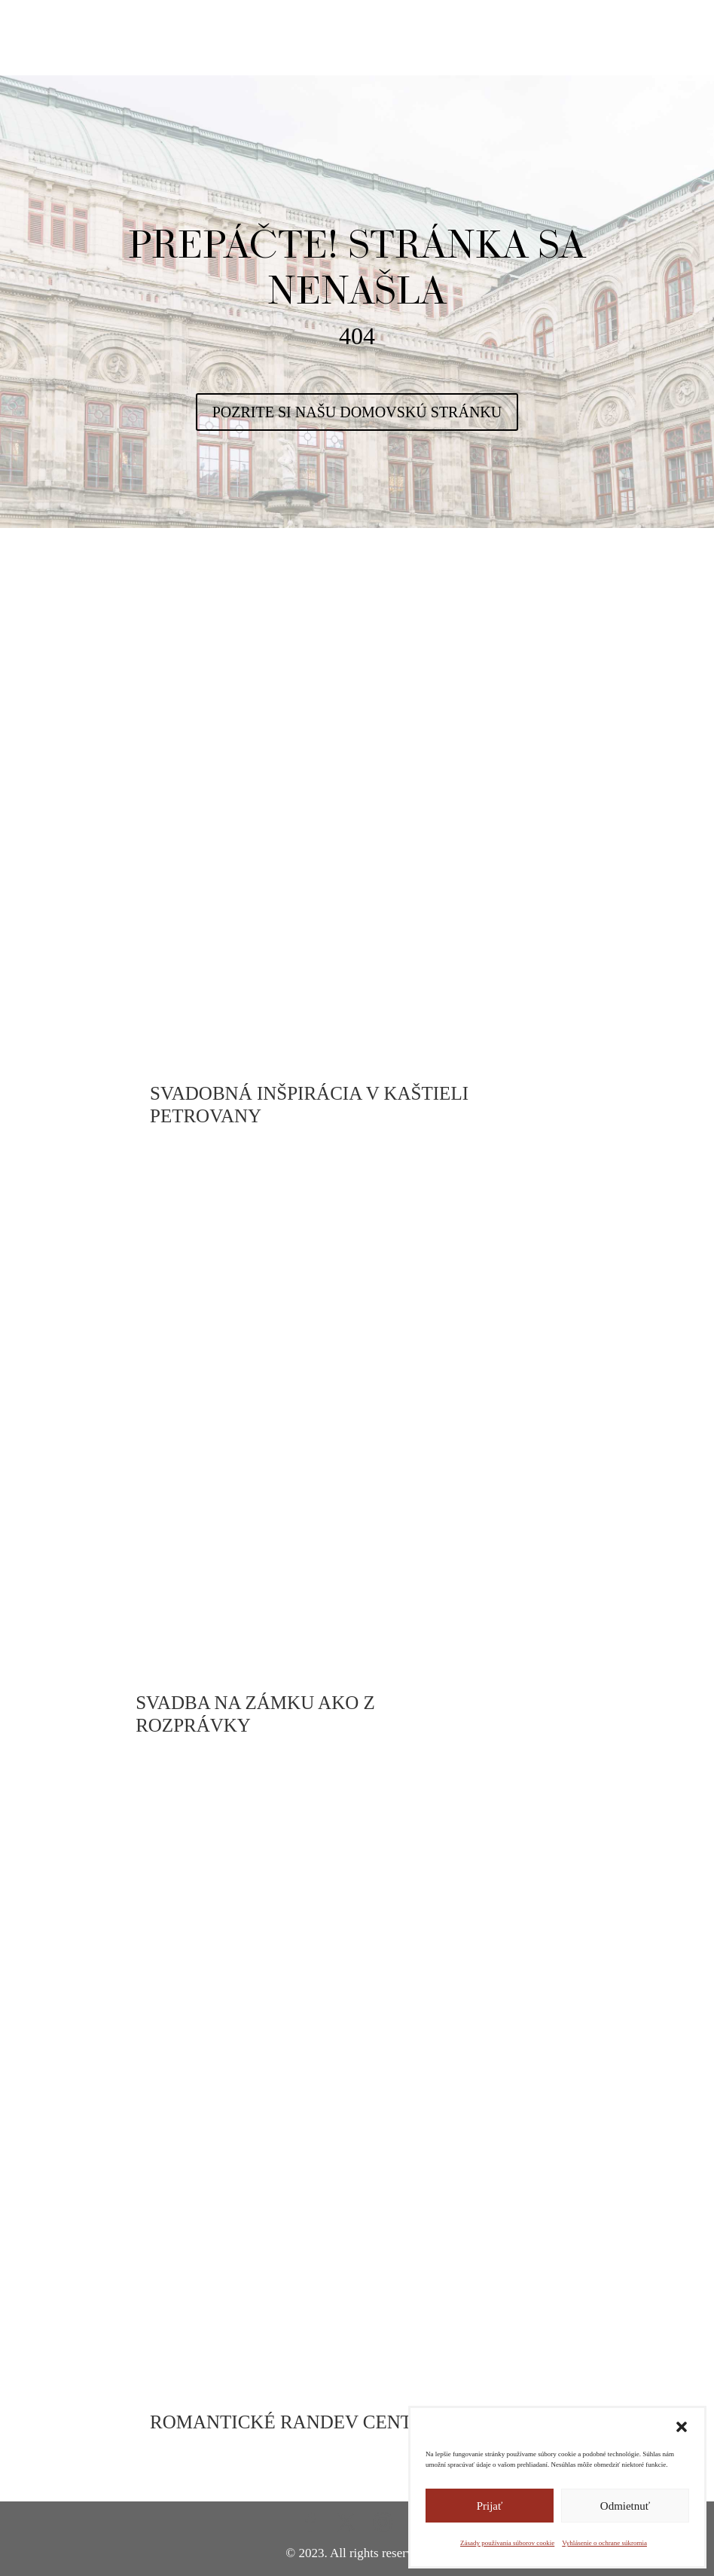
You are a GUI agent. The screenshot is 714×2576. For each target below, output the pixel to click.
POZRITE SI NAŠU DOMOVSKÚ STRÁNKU (357, 412)
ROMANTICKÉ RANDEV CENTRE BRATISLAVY (353, 2422)
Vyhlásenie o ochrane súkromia (604, 2543)
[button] (681, 2426)
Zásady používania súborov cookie (507, 2543)
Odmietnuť (625, 2506)
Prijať (490, 2506)
